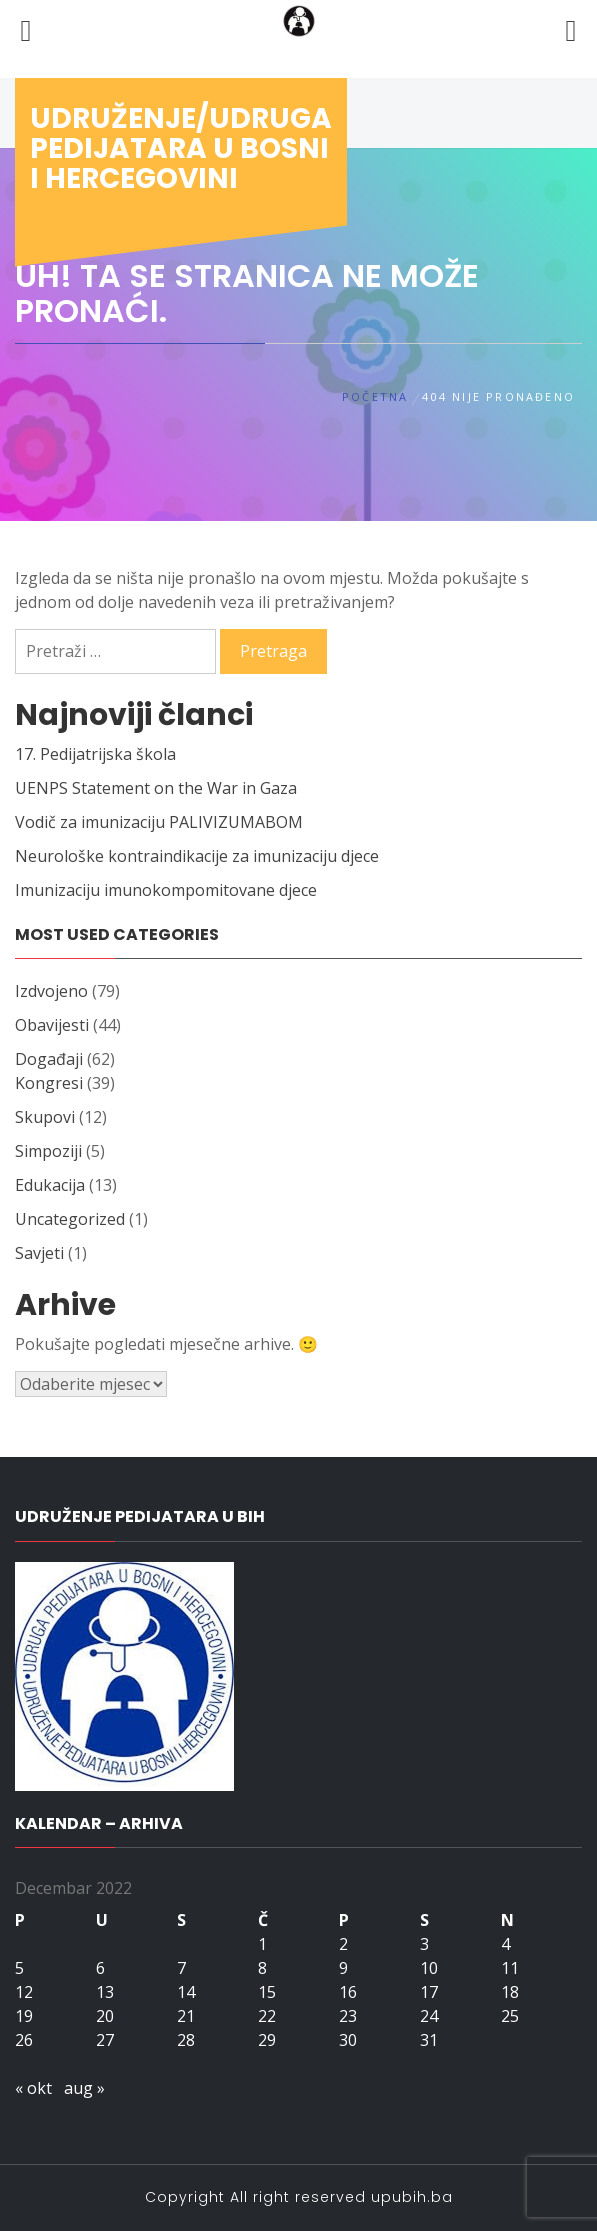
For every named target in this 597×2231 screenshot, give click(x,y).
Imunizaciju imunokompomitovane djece (166, 890)
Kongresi (49, 1083)
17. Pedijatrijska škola (95, 754)
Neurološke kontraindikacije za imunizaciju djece (197, 856)
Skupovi (45, 1117)
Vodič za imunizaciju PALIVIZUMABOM (159, 822)
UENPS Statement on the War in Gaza (156, 788)
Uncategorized (70, 1219)
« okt (33, 2088)
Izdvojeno (51, 991)
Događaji (49, 1059)
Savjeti (39, 1253)
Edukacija (50, 1185)
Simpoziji (48, 1151)
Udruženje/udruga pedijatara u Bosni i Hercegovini (181, 148)
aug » (84, 2088)
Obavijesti (52, 1025)
